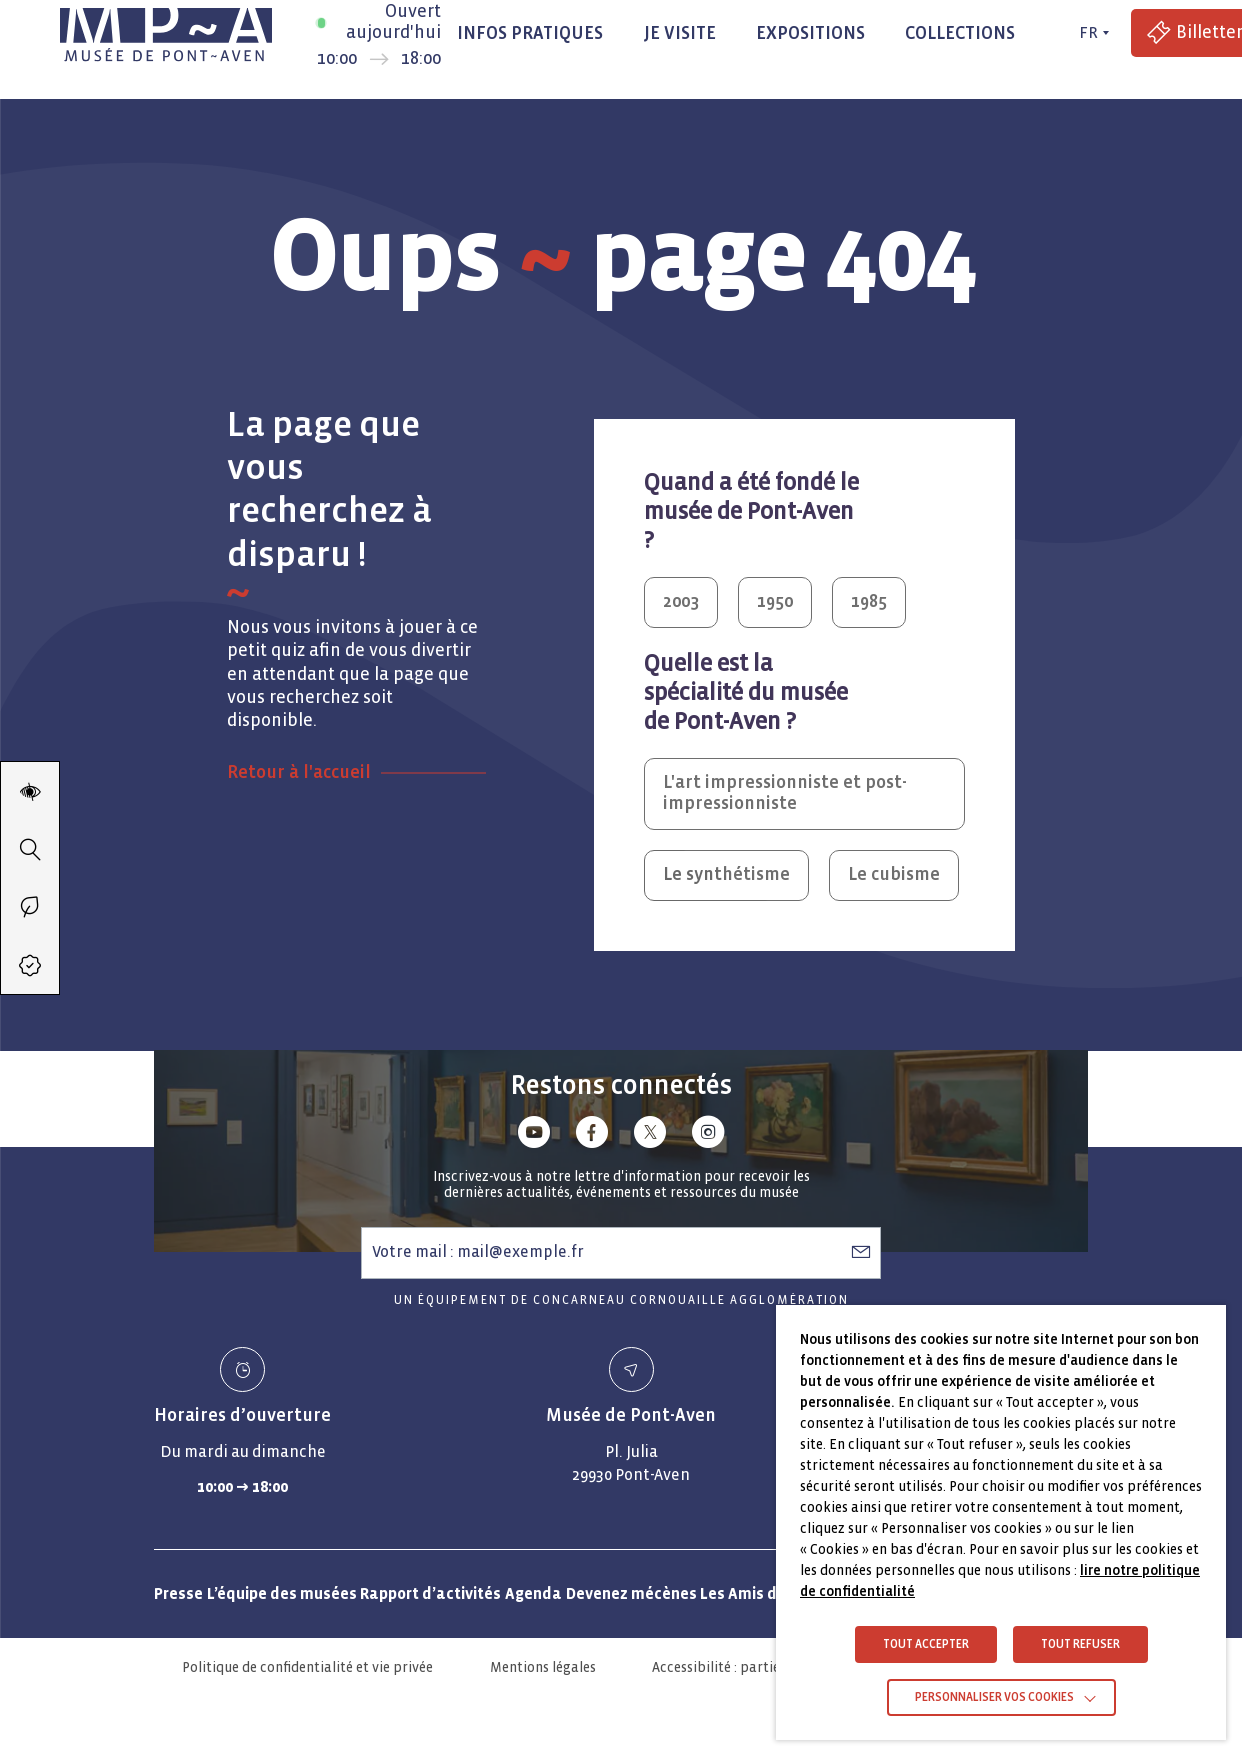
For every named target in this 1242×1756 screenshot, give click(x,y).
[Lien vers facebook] (592, 1135)
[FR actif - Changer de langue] (1091, 33)
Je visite (679, 33)
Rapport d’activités (430, 1593)
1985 (869, 601)
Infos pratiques (530, 33)
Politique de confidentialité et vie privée (307, 1667)
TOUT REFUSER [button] (1080, 1644)
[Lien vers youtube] (534, 1135)
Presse (178, 1593)
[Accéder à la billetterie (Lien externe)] (30, 965)
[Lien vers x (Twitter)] (650, 1135)
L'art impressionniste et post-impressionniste (785, 793)
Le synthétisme (726, 874)
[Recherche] (30, 849)
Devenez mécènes (631, 1593)
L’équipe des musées (282, 1593)
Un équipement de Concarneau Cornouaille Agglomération (621, 1300)
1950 (775, 601)
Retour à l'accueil (299, 772)
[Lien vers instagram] (708, 1135)
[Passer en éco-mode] (30, 907)
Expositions (810, 33)
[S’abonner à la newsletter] (861, 1252)
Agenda (533, 1593)
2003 (681, 601)
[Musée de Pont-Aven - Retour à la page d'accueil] (166, 33)
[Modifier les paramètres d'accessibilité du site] (30, 791)
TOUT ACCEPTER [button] (926, 1644)
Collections (960, 33)
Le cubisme (894, 874)
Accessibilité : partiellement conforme (772, 1667)
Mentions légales (543, 1667)
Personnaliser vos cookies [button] (994, 1697)
